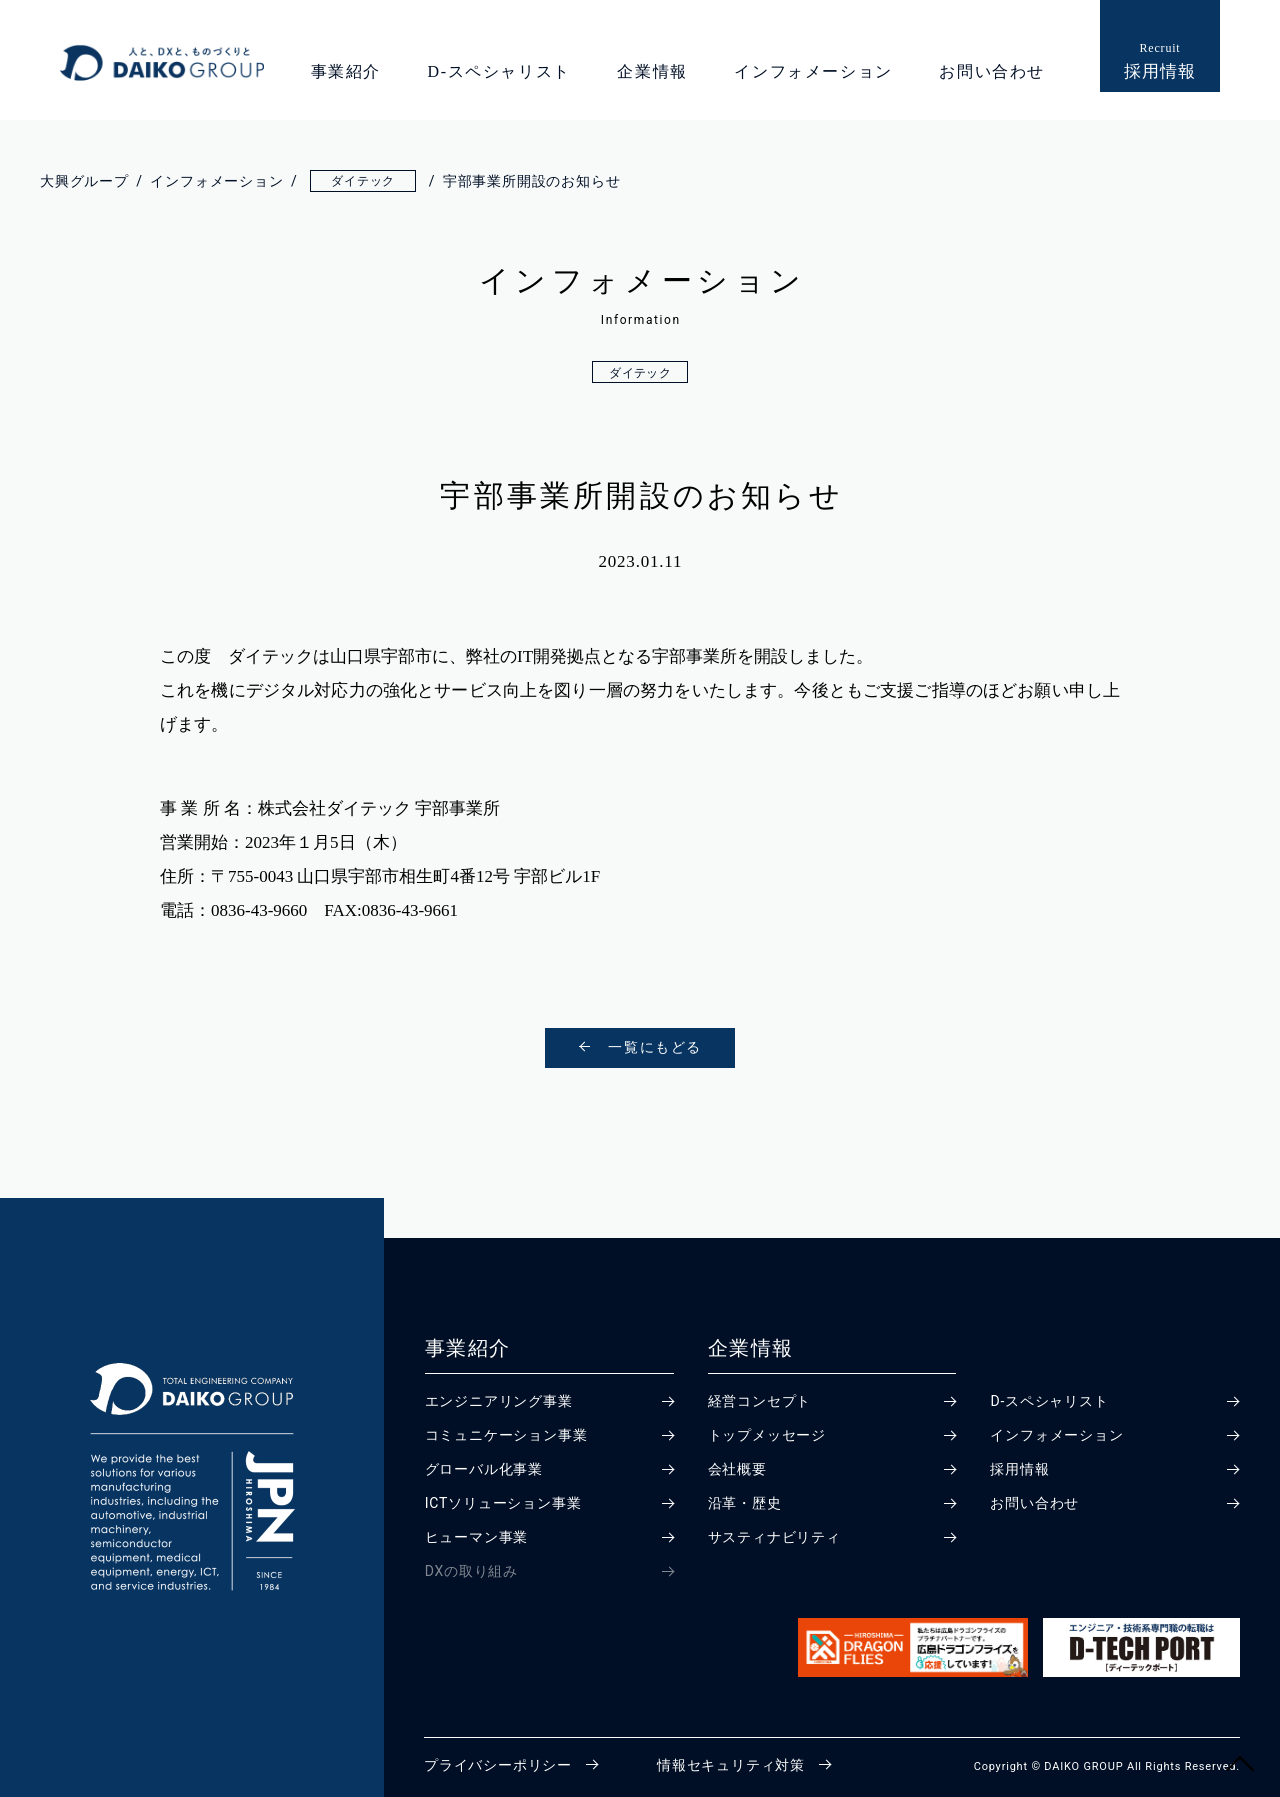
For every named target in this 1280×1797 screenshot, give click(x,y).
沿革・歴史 (745, 1503)
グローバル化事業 (484, 1469)
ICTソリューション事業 (503, 1503)
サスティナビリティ (774, 1537)
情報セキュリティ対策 (731, 1765)
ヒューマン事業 (477, 1537)
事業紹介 (346, 71)
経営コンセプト (760, 1401)
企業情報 (652, 71)
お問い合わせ (992, 71)
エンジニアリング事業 (499, 1401)
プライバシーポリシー (498, 1765)
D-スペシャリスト (499, 71)
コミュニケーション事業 (506, 1435)
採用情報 (1019, 1469)
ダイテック (640, 373)
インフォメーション (813, 71)
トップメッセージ (767, 1435)
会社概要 (737, 1469)
